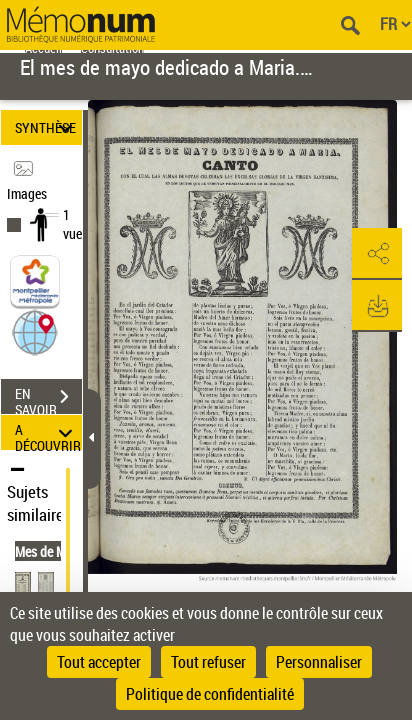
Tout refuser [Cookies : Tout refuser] (208, 662)
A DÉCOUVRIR (48, 432)
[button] (35, 331)
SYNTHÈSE (47, 127)
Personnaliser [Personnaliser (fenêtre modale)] (319, 662)
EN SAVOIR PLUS (48, 399)
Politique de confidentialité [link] (210, 694)
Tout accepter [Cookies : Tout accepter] (99, 662)
